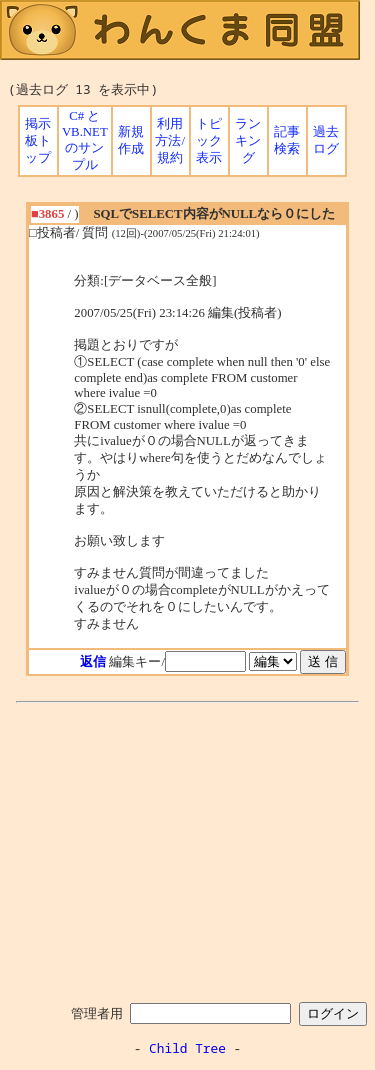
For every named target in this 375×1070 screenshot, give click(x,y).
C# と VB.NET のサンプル (85, 140)
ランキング (248, 141)
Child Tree (187, 1048)
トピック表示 (209, 141)
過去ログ (326, 140)
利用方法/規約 (170, 141)
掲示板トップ (38, 141)
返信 (93, 662)
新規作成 (131, 140)
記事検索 (287, 140)
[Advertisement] (188, 849)
